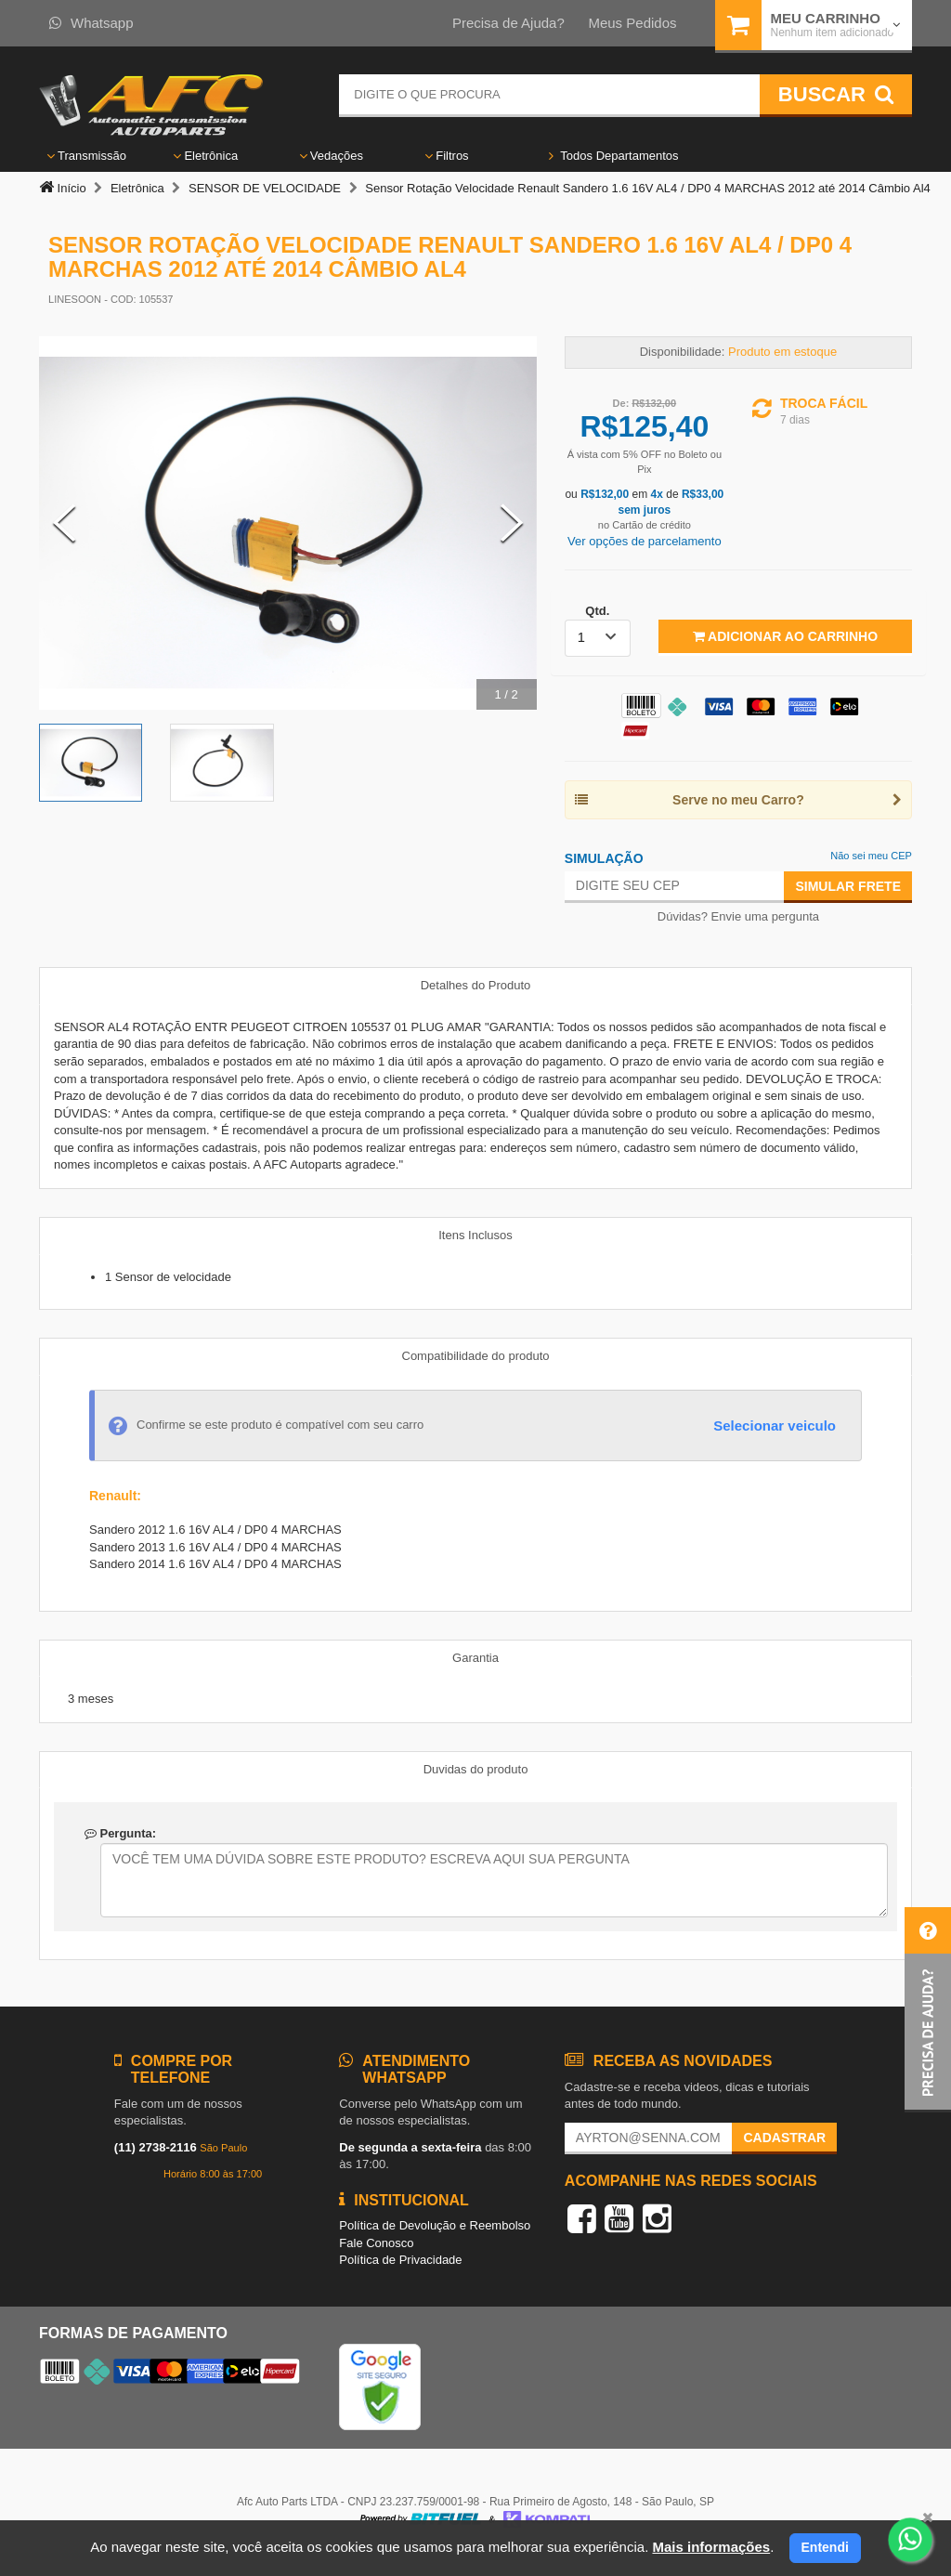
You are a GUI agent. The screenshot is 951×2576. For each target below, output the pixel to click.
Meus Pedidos (632, 23)
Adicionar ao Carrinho (785, 636)
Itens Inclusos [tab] (475, 1235)
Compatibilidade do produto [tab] (476, 1356)
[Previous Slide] (64, 523)
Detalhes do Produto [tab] (476, 985)
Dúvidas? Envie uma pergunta (738, 916)
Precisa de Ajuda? (508, 23)
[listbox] (598, 638)
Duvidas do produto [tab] (475, 1769)
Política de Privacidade (400, 2260)
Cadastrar (784, 2137)
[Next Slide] (512, 523)
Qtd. (597, 611)
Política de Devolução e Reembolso (434, 2225)
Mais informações (711, 2547)
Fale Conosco (376, 2243)
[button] (928, 2009)
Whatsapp (91, 23)
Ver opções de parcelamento (644, 541)
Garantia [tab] (475, 1658)
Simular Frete (848, 886)
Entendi (825, 2547)
